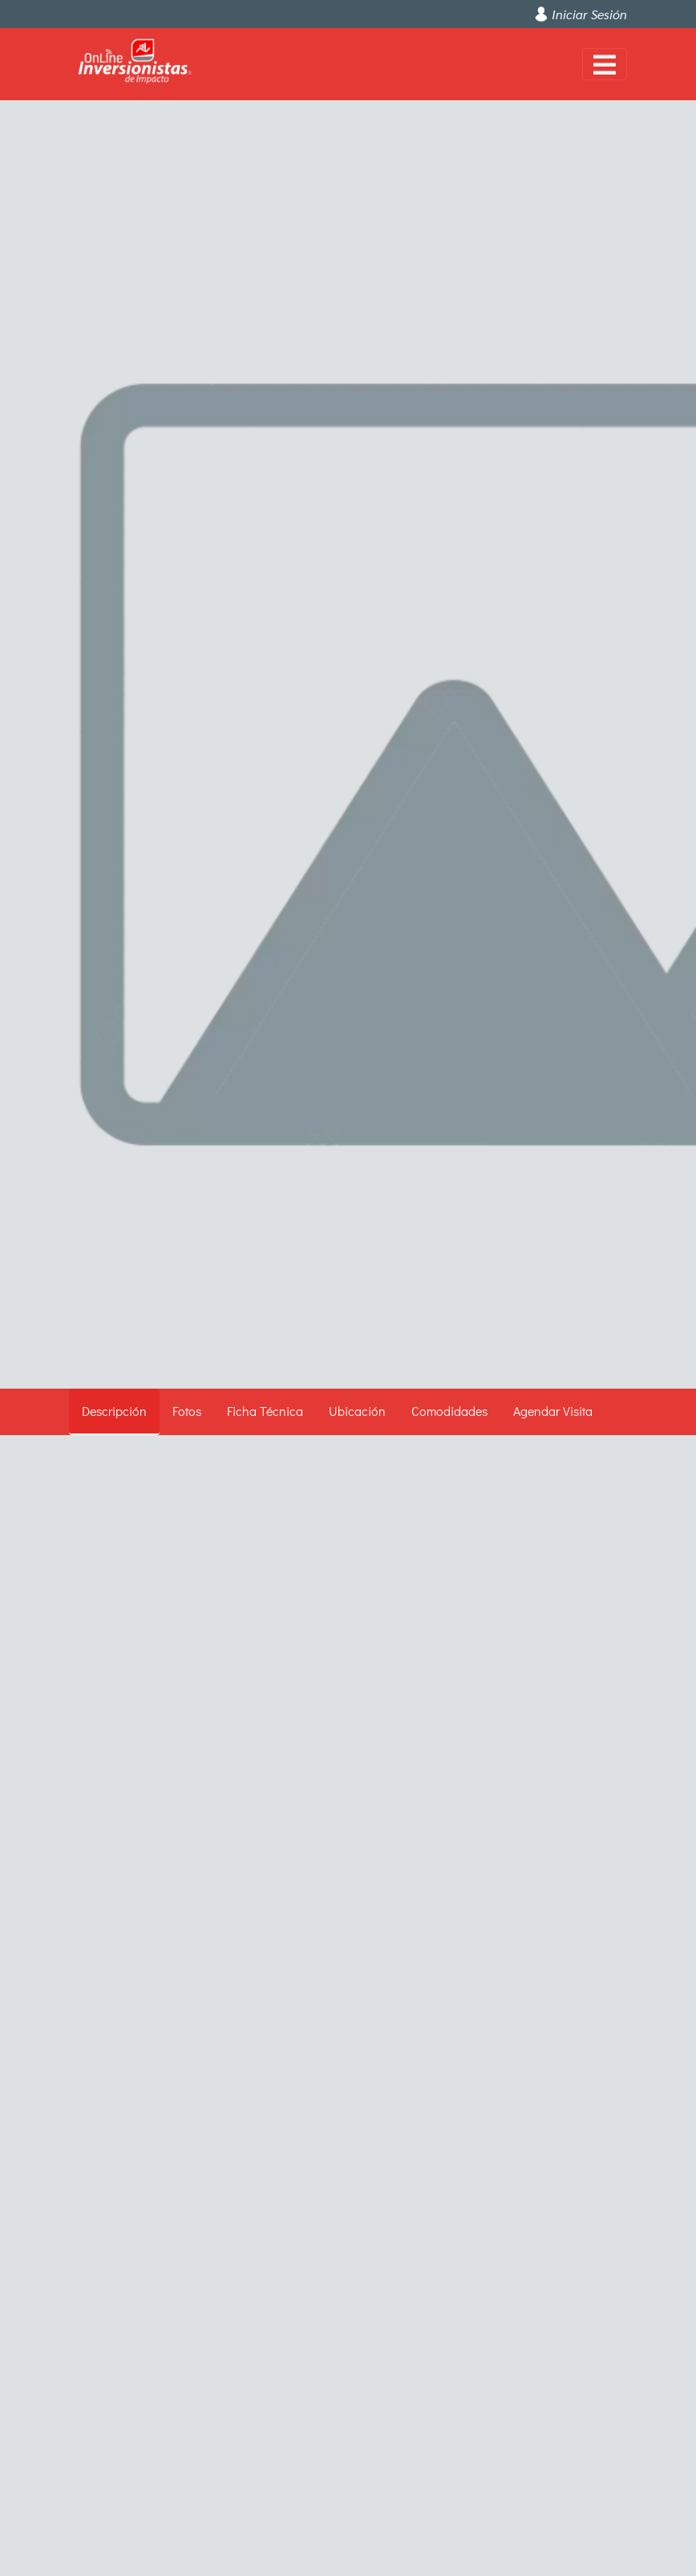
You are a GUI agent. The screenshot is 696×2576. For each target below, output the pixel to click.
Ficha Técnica (265, 1410)
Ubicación (357, 1410)
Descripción (114, 1410)
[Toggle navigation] (604, 64)
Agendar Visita (553, 1410)
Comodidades (449, 1410)
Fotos (186, 1410)
